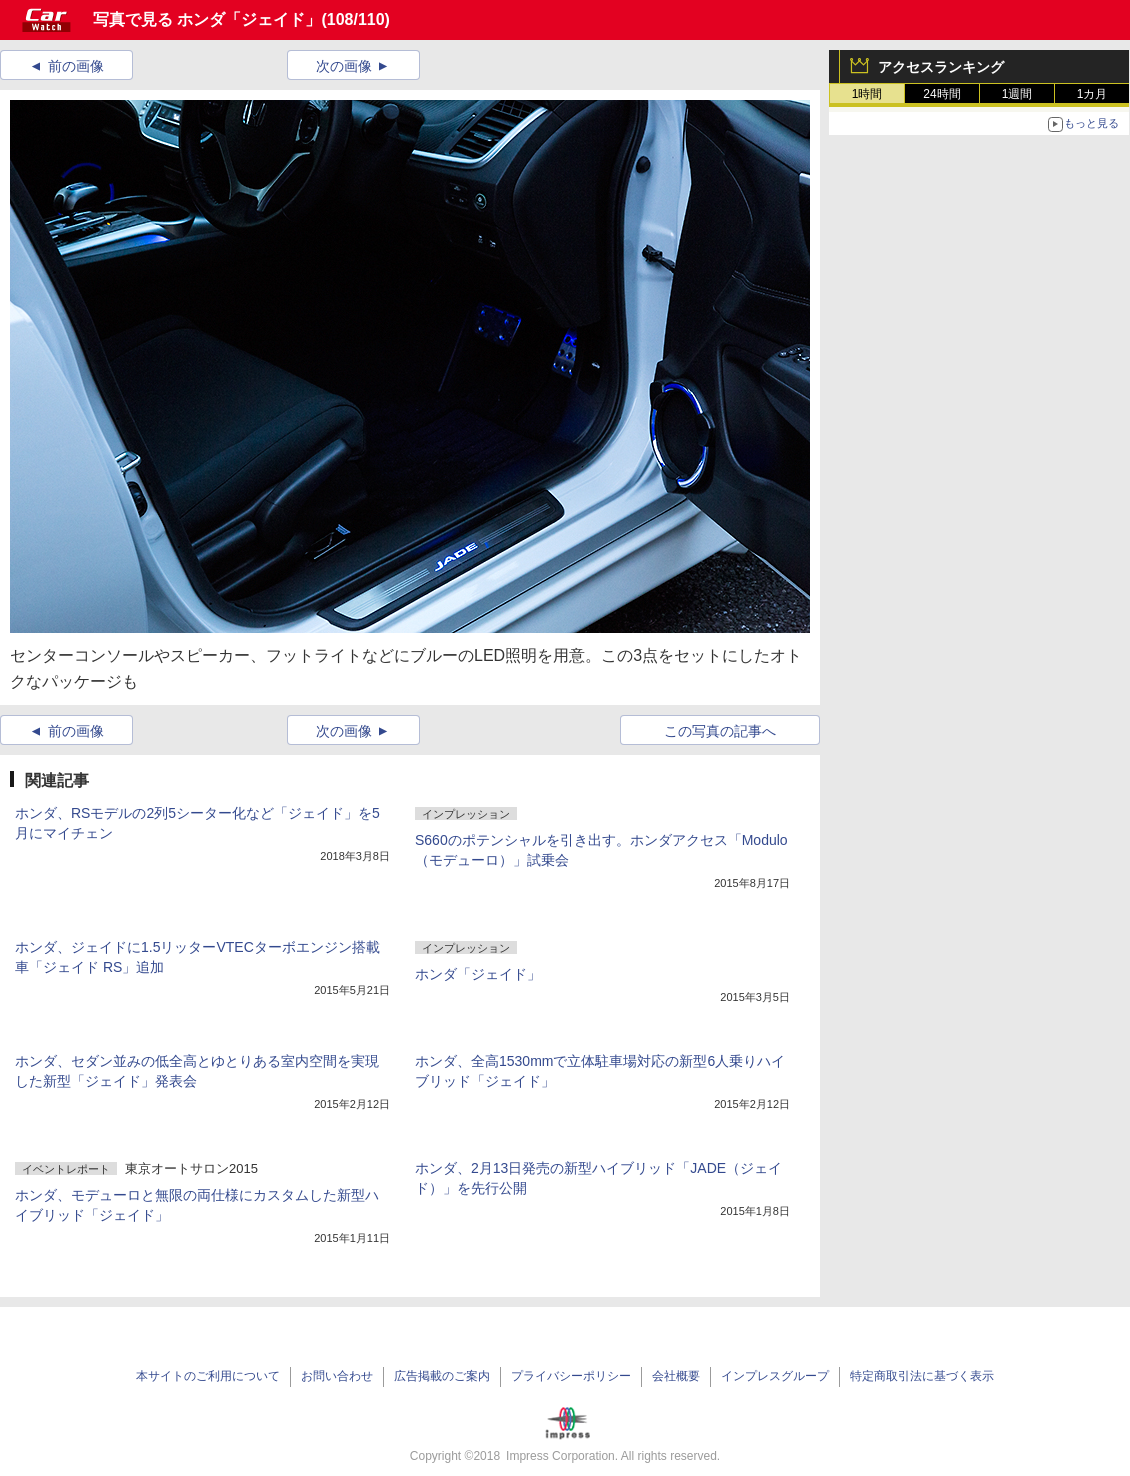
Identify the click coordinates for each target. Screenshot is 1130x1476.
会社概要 (676, 1376)
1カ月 (1092, 94)
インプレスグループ (775, 1376)
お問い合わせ (337, 1376)
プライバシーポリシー (571, 1376)
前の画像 (76, 66)
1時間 (867, 94)
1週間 (1017, 94)
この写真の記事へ (720, 731)
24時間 (941, 94)
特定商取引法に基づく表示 (922, 1376)
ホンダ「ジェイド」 (478, 974)
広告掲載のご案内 (442, 1376)
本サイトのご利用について (208, 1376)
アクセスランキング (941, 67)
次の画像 (344, 66)
